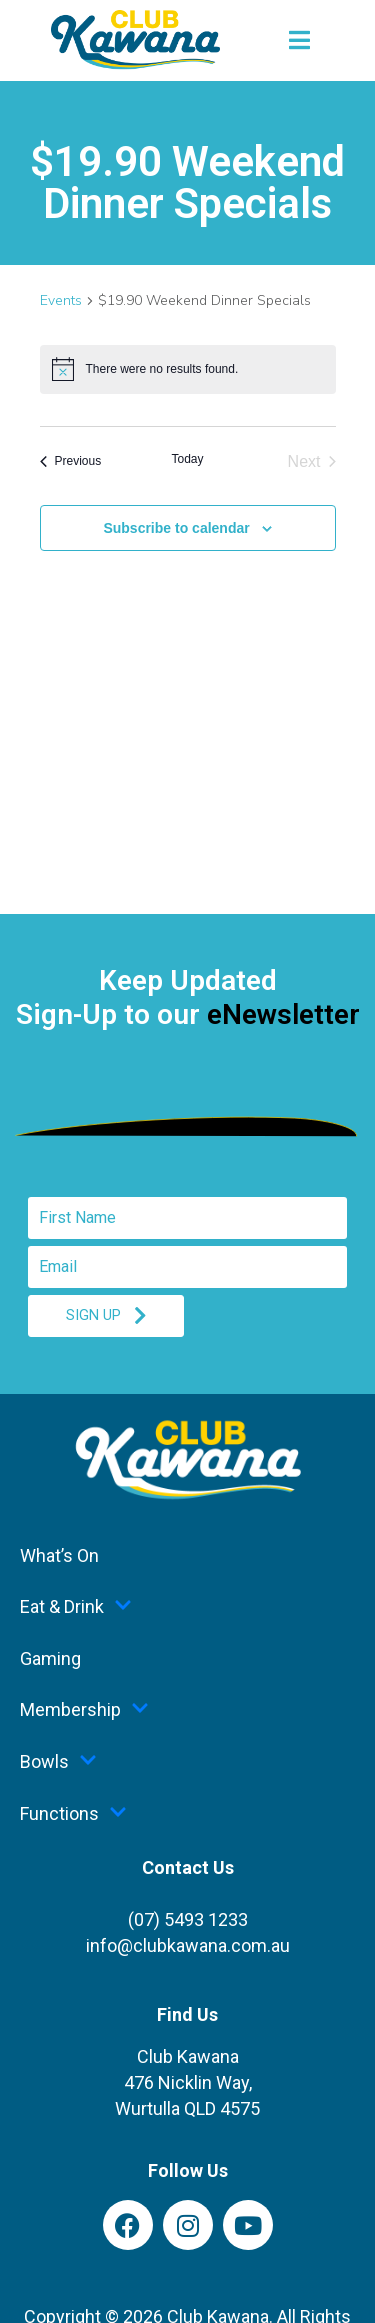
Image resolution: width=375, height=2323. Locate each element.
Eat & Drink (76, 1607)
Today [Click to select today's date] (187, 459)
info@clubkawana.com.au (188, 1945)
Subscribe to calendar (176, 528)
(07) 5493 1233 (188, 1919)
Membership (84, 1710)
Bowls (58, 1762)
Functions (73, 1814)
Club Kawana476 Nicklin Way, (187, 2082)
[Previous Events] (71, 462)
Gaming (50, 1658)
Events (61, 300)
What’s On (59, 1555)
